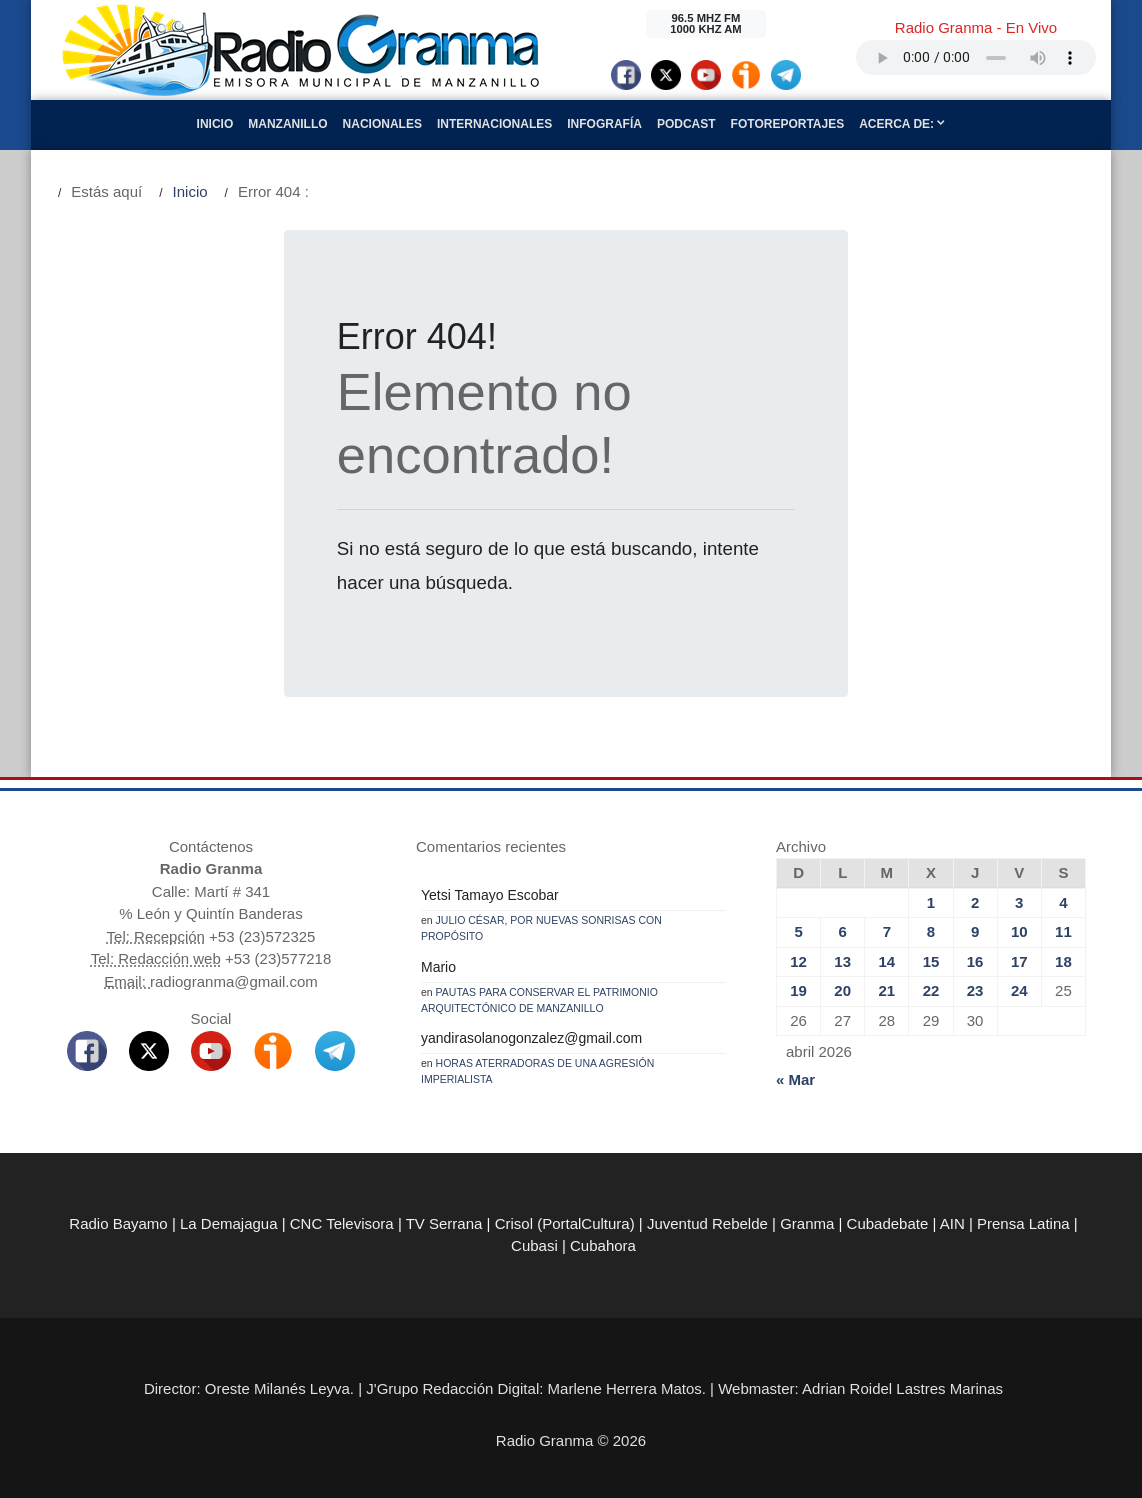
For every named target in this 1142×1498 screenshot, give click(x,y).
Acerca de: (902, 124)
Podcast (686, 124)
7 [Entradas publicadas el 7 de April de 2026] (887, 931)
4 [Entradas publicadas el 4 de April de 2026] (1063, 902)
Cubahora (603, 1245)
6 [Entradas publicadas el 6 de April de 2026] (843, 931)
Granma (807, 1223)
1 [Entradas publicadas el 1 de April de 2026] (931, 902)
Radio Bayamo (118, 1223)
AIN (952, 1223)
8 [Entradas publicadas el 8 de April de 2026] (931, 931)
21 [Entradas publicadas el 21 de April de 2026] (887, 990)
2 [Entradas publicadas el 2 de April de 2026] (975, 902)
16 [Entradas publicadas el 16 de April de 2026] (975, 961)
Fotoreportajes (788, 124)
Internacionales (494, 124)
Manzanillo (287, 124)
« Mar (795, 1079)
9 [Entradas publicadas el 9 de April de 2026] (975, 931)
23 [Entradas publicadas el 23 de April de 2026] (975, 990)
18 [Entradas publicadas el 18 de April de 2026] (1063, 961)
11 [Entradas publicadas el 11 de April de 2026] (1063, 931)
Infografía (604, 124)
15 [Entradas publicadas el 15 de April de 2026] (931, 961)
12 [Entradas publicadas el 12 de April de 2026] (798, 961)
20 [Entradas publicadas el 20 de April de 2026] (842, 990)
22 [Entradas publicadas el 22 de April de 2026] (931, 990)
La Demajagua (229, 1223)
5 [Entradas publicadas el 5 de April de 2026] (798, 931)
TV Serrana (444, 1223)
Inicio (215, 124)
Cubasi (534, 1245)
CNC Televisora (342, 1223)
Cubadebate (888, 1223)
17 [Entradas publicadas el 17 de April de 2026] (1019, 961)
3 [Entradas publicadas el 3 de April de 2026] (1019, 902)
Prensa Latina (1023, 1223)
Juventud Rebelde (707, 1223)
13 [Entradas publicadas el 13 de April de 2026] (842, 961)
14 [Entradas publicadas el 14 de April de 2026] (887, 961)
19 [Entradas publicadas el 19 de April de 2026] (798, 990)
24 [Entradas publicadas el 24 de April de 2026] (1019, 990)
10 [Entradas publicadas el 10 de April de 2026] (1019, 931)
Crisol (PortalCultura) (565, 1223)
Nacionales (382, 124)
